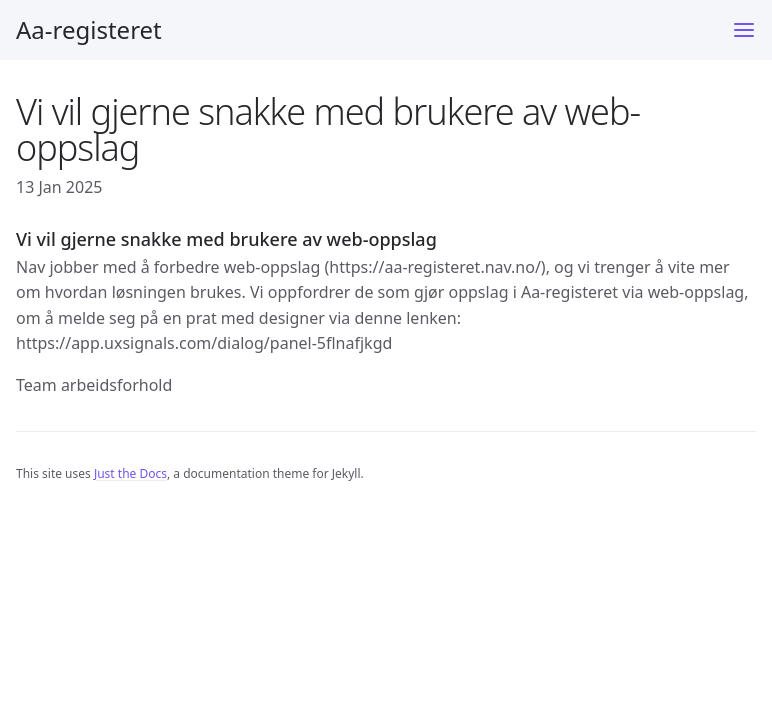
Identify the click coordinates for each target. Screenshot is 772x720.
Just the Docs (130, 473)
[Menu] (744, 30)
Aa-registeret (89, 29)
